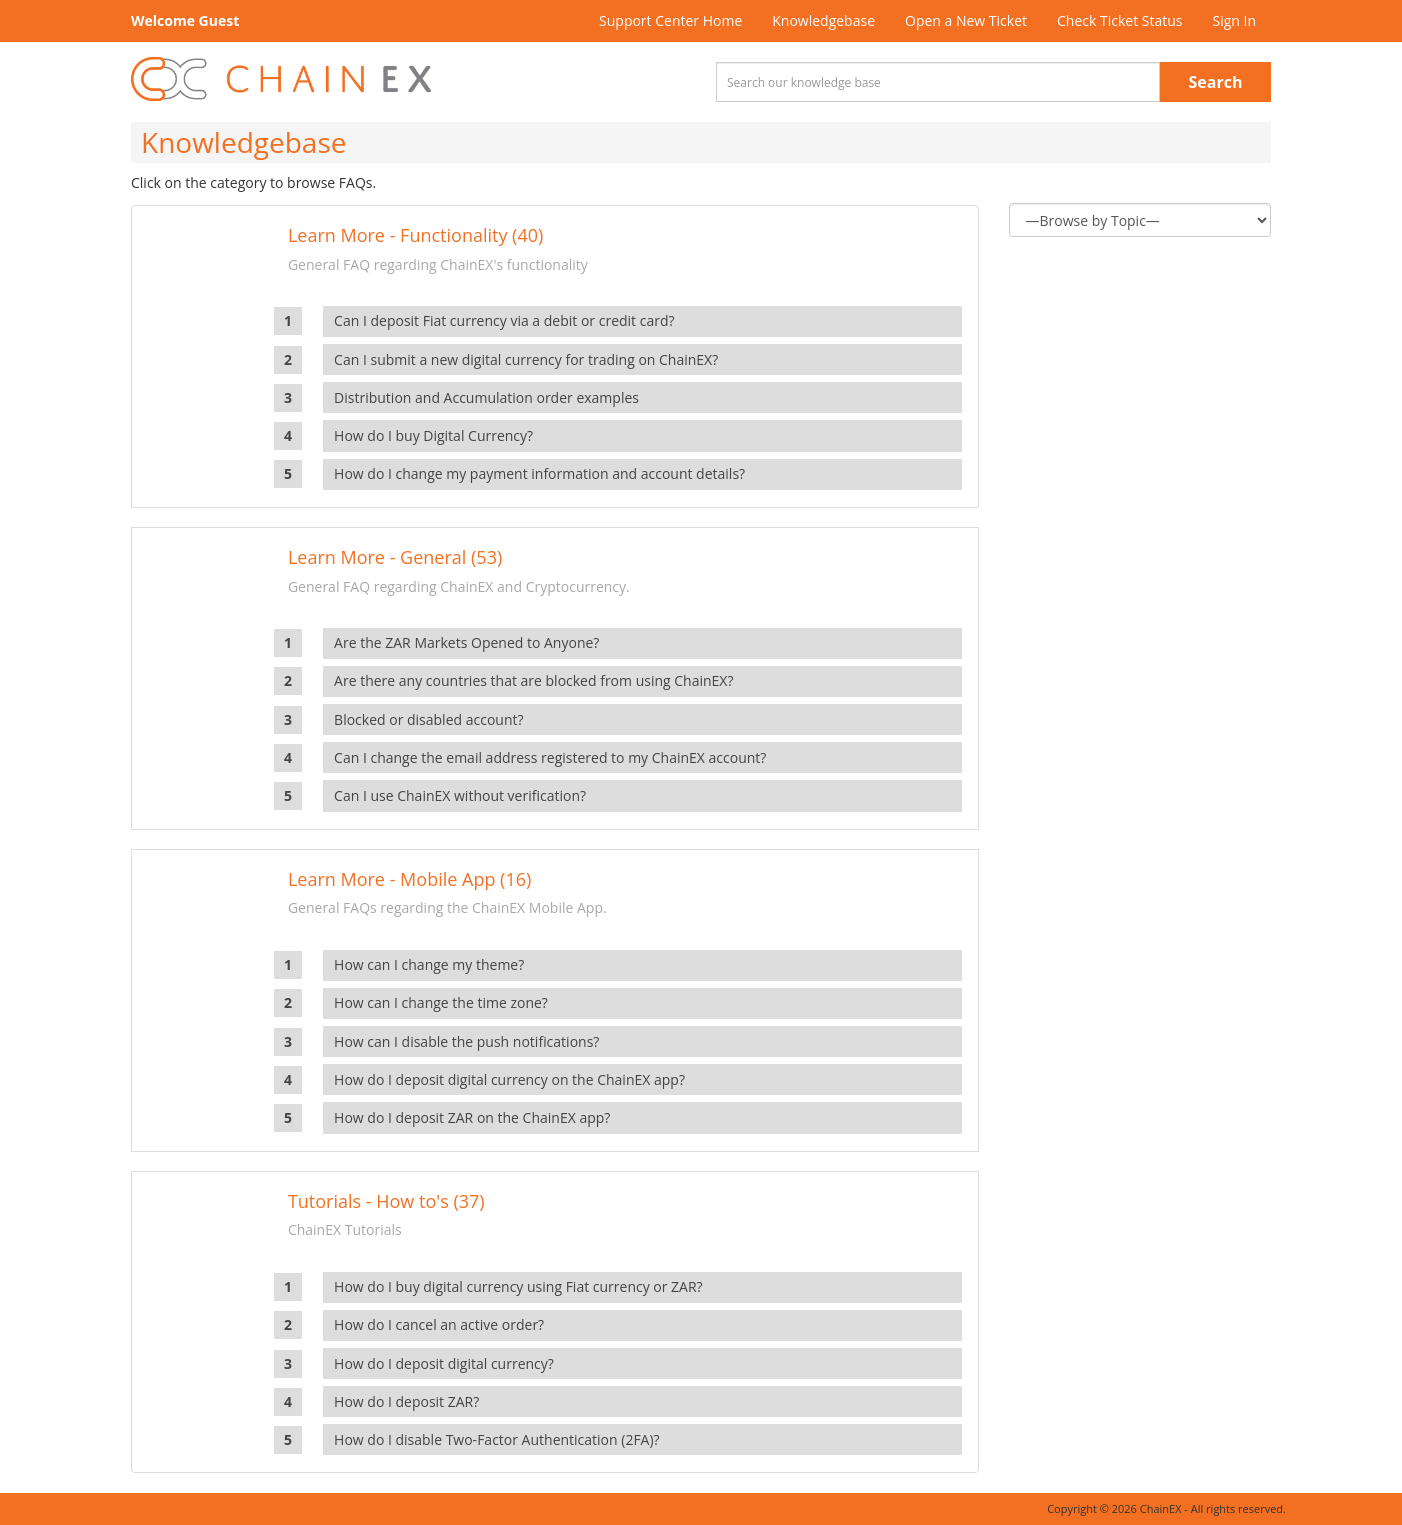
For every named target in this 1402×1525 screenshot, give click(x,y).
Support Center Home (670, 20)
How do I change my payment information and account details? (539, 473)
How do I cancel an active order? (439, 1324)
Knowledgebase (823, 20)
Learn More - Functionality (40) (415, 235)
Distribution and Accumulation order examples (486, 397)
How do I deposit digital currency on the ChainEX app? (509, 1079)
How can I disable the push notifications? (466, 1041)
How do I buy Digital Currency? (433, 435)
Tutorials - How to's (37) (386, 1201)
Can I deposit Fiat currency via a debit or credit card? (504, 320)
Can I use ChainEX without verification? (460, 795)
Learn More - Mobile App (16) (409, 879)
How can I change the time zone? (441, 1002)
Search (1216, 82)
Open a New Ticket (966, 20)
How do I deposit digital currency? (444, 1363)
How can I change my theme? (429, 964)
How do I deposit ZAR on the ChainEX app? (472, 1117)
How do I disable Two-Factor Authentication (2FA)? (497, 1439)
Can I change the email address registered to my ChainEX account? (550, 757)
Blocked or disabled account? (428, 719)
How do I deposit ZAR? (406, 1401)
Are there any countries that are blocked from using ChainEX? (533, 680)
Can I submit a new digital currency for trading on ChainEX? (526, 359)
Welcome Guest (185, 20)
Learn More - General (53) (395, 557)
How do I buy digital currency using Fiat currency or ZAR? (518, 1286)
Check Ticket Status (1119, 20)
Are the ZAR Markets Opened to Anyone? (466, 642)
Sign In (1234, 20)
